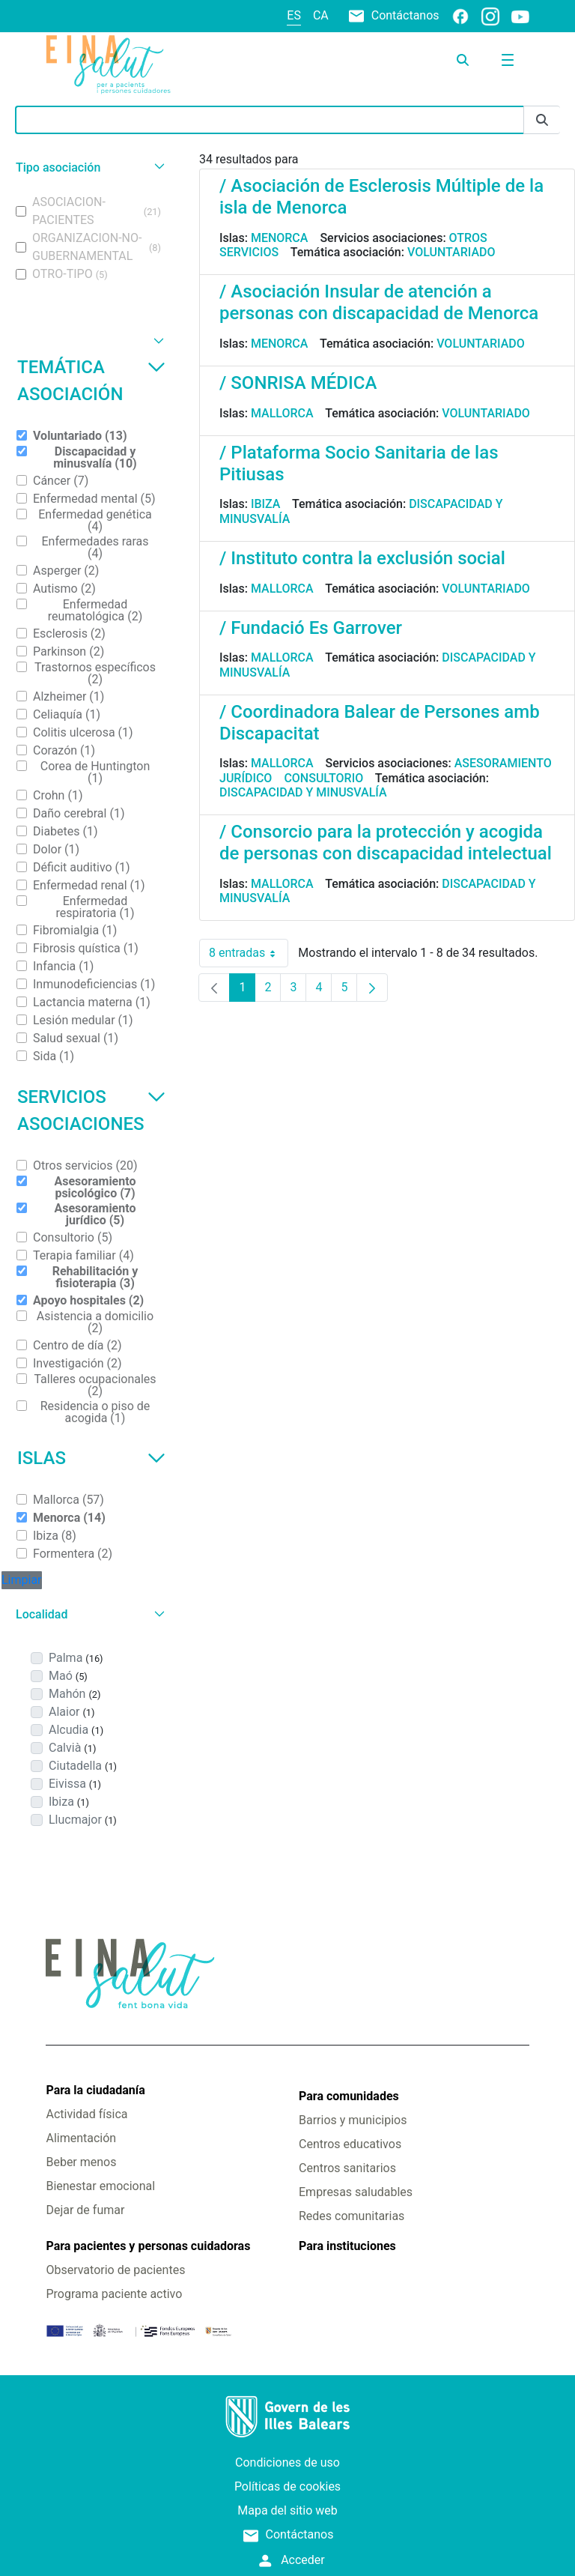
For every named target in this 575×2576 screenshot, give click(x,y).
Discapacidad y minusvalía (303, 792)
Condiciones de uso (287, 2462)
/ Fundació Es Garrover (310, 627)
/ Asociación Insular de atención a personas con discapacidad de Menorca (378, 302)
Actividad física (86, 2114)
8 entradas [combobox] (248, 953)
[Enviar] (542, 120)
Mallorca (282, 413)
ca (321, 15)
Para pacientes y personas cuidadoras (148, 2246)
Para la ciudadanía (95, 2090)
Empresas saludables (356, 2192)
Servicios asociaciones (91, 1110)
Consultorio (323, 778)
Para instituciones (347, 2246)
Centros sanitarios (347, 2168)
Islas (91, 1458)
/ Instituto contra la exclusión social (362, 558)
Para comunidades (349, 2096)
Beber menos (81, 2162)
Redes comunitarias (351, 2216)
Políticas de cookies (287, 2486)
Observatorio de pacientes (115, 2270)
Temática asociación (91, 381)
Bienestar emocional (100, 2186)
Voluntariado (451, 252)
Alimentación (81, 2138)
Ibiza (266, 504)
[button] (88, 167)
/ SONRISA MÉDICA (298, 382)
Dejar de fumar (85, 2210)
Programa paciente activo (114, 2294)
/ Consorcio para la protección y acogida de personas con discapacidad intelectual (385, 842)
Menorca (279, 238)
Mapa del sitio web (287, 2510)
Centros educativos (350, 2144)
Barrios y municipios (353, 2120)
